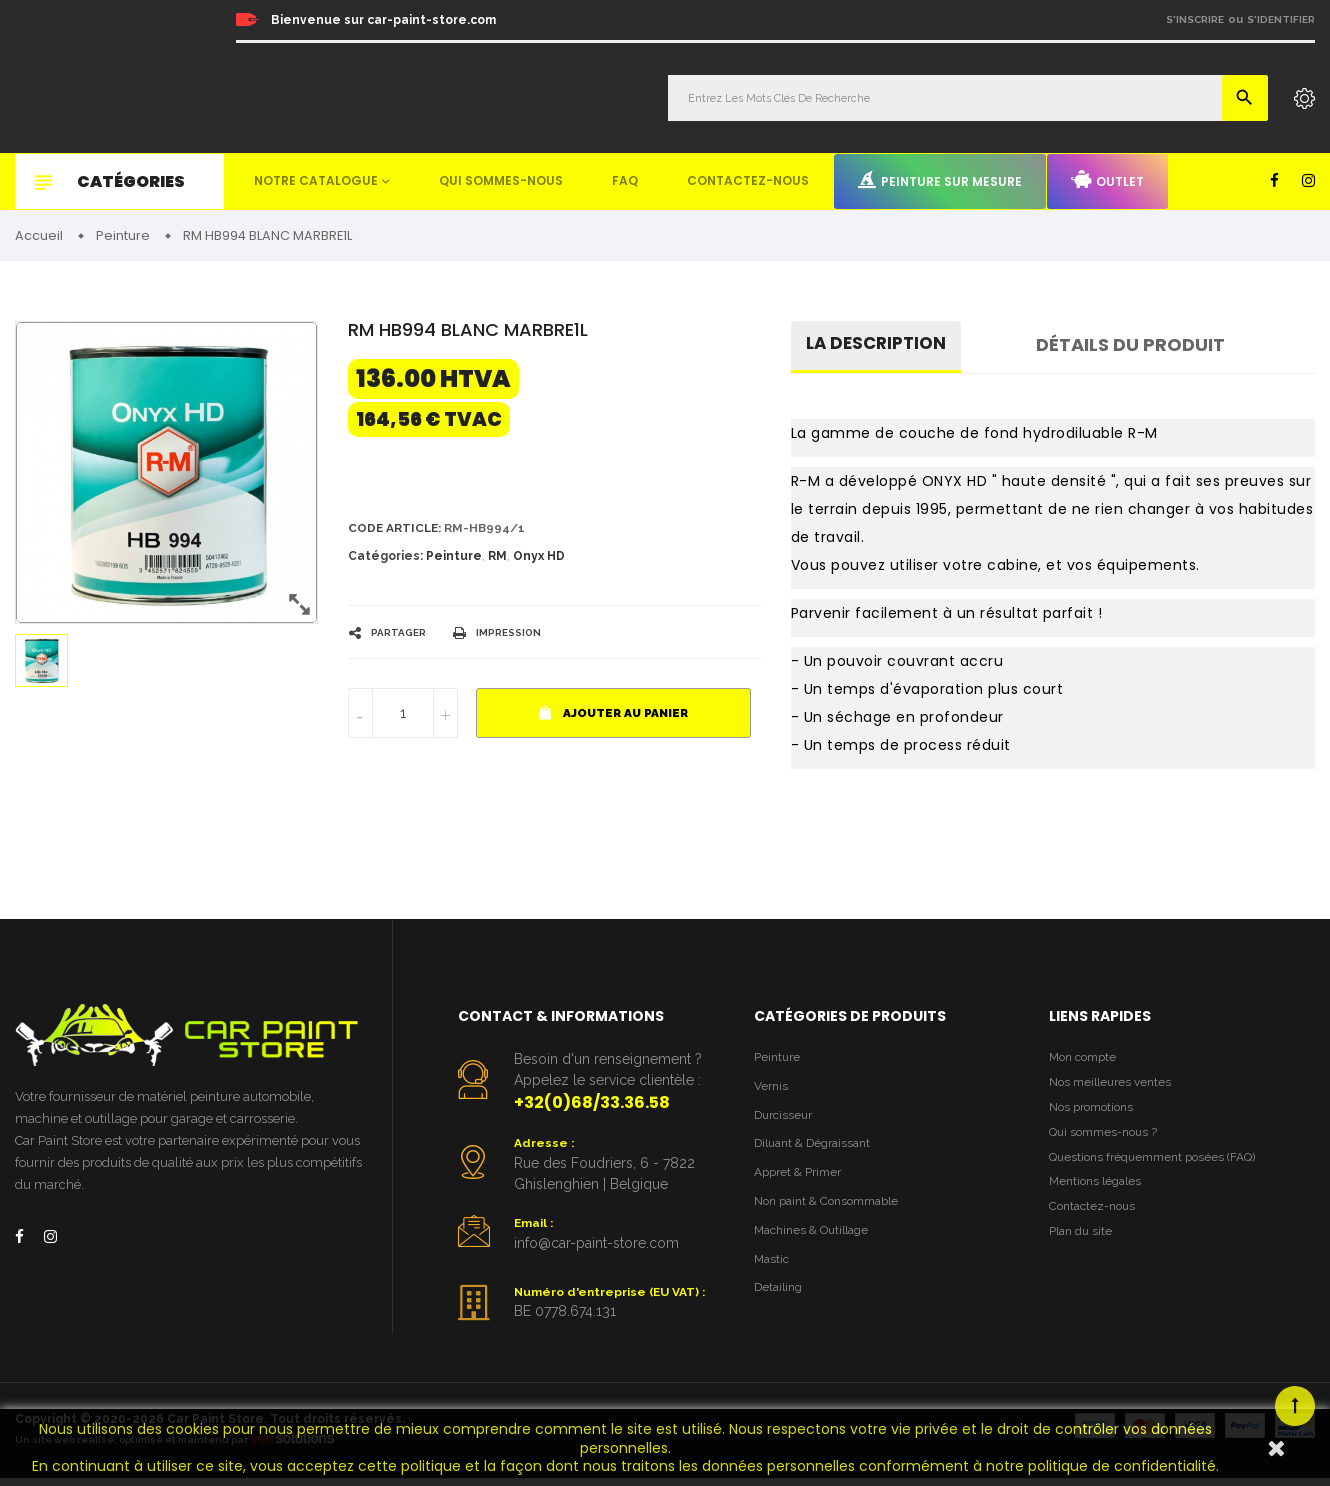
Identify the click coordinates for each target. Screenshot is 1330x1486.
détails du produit (1138, 347)
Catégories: (385, 561)
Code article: (398, 531)
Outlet (1107, 180)
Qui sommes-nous (501, 180)
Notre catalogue (316, 180)
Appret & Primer (802, 1183)
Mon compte (1086, 1061)
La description (880, 347)
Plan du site (1083, 1252)
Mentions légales (1099, 1197)
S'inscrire (1195, 19)
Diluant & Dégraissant (819, 1152)
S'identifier (1281, 19)
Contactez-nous (748, 180)
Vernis (772, 1091)
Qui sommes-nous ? (1108, 1143)
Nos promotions (1096, 1115)
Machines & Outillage (817, 1244)
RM (497, 561)
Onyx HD (539, 561)
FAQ (625, 180)
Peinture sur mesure (940, 180)
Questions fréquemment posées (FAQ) (1161, 1170)
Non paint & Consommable (834, 1213)
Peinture (454, 561)
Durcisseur (786, 1122)
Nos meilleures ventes (1115, 1088)
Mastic (773, 1274)
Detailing (781, 1305)
